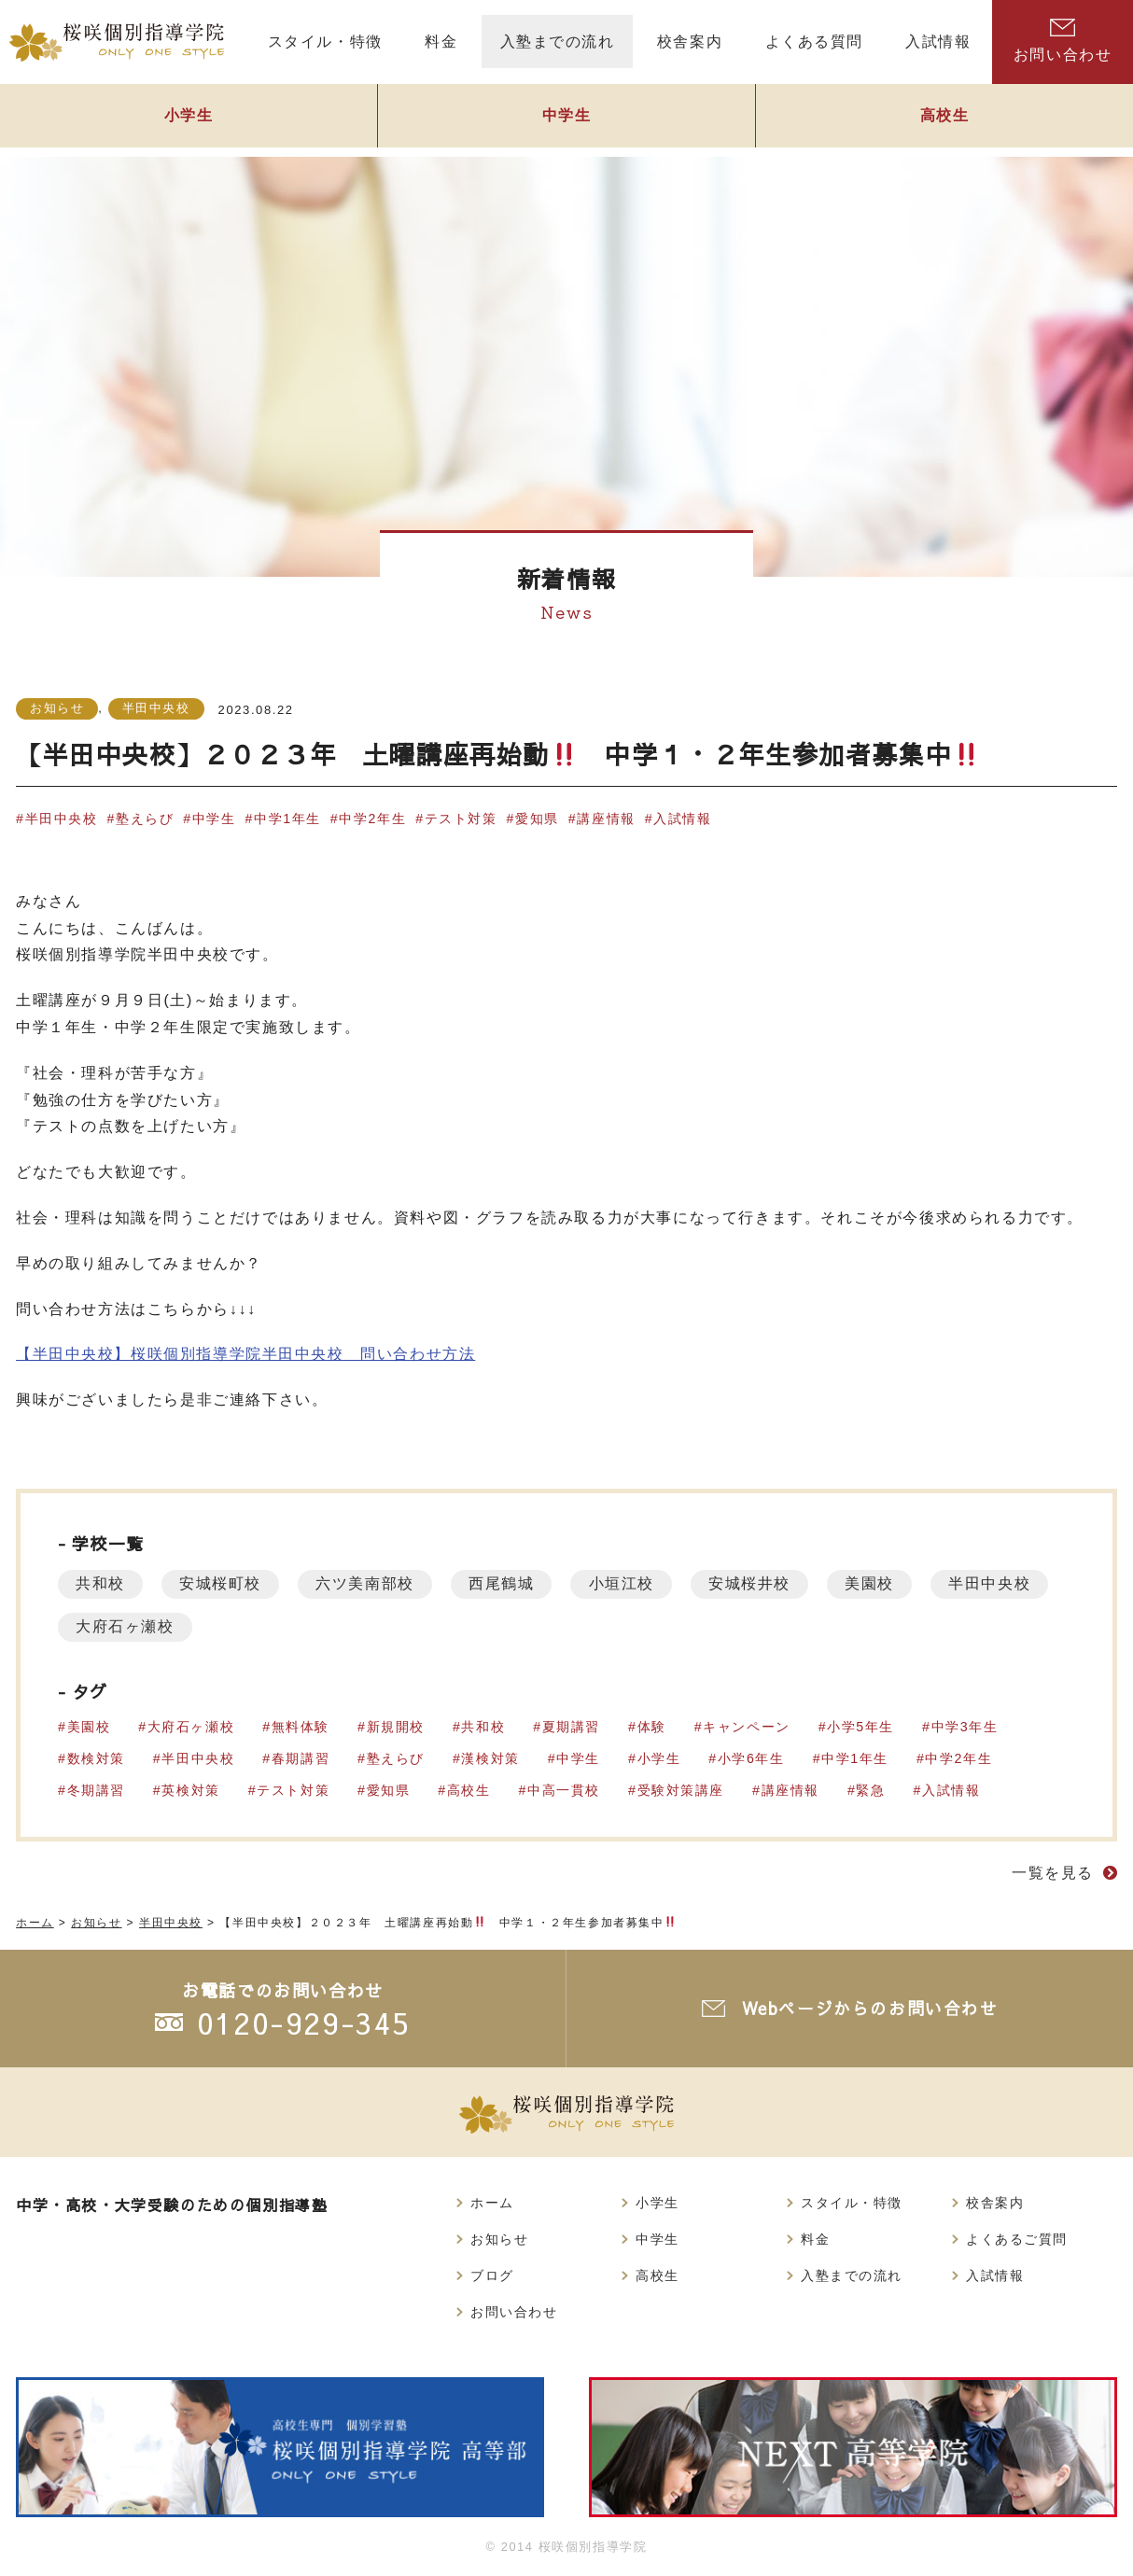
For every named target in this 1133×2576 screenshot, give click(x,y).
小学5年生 (862, 1726)
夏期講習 (572, 1726)
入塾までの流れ (851, 2275)
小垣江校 (629, 1583)
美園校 (880, 1583)
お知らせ (57, 708)
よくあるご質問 (1017, 2239)
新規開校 (396, 1726)
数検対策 (96, 1758)
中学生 (566, 118)
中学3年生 (966, 1726)
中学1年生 (288, 818)
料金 (815, 2239)
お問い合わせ (1063, 41)
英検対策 (191, 1790)
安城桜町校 (223, 1583)
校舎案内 (995, 2202)
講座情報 (607, 818)
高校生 (944, 118)
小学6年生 (752, 1758)
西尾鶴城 (506, 1583)
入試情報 (684, 818)
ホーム (492, 2202)
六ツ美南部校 (369, 1583)
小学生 (188, 118)
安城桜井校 (759, 1583)
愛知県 (539, 818)
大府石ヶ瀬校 (264, 1626)
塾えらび (145, 818)
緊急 (872, 1790)
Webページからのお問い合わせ (870, 2008)
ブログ (492, 2275)
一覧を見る (1053, 1873)
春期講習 (300, 1758)
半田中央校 (156, 708)
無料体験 (300, 1726)
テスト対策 (462, 818)
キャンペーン (748, 1726)
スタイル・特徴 (851, 2202)
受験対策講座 (682, 1790)
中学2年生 (373, 818)
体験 (652, 1726)
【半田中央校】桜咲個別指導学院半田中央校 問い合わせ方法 (246, 1354)
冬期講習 (96, 1790)
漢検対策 (491, 1758)
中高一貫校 (564, 1790)
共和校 (101, 1583)
